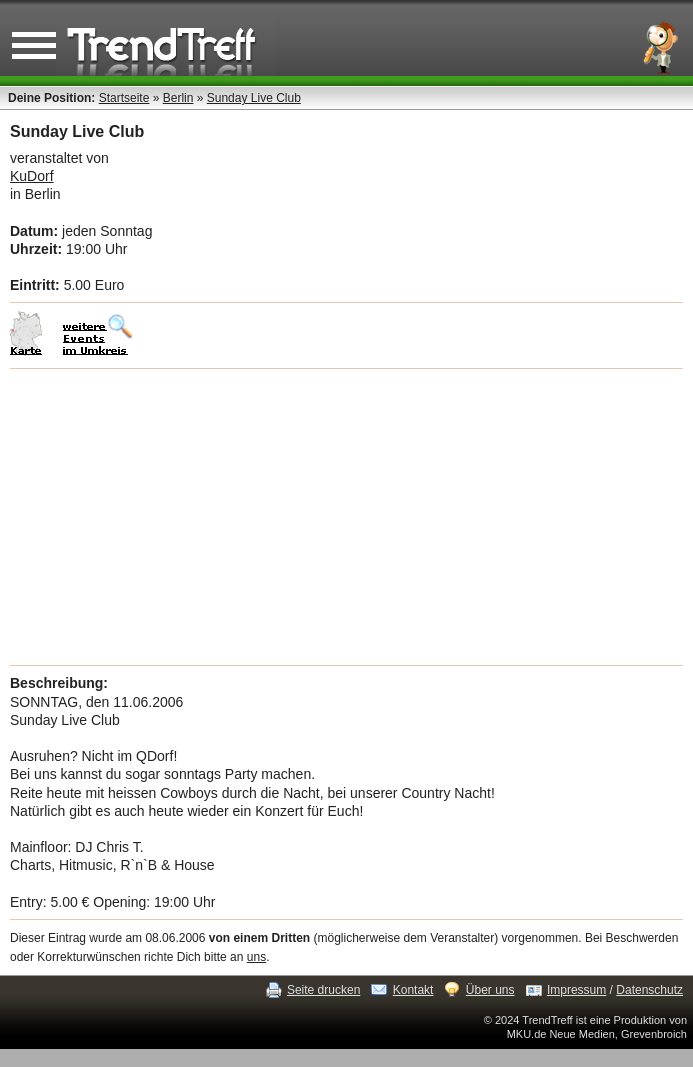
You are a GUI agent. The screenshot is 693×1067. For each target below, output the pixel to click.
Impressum (576, 990)
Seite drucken (323, 990)
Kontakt (413, 990)
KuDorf (32, 176)
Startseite (124, 98)
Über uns (490, 990)
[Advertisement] (346, 517)
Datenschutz (649, 990)
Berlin (178, 98)
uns (256, 957)
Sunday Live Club (254, 98)
